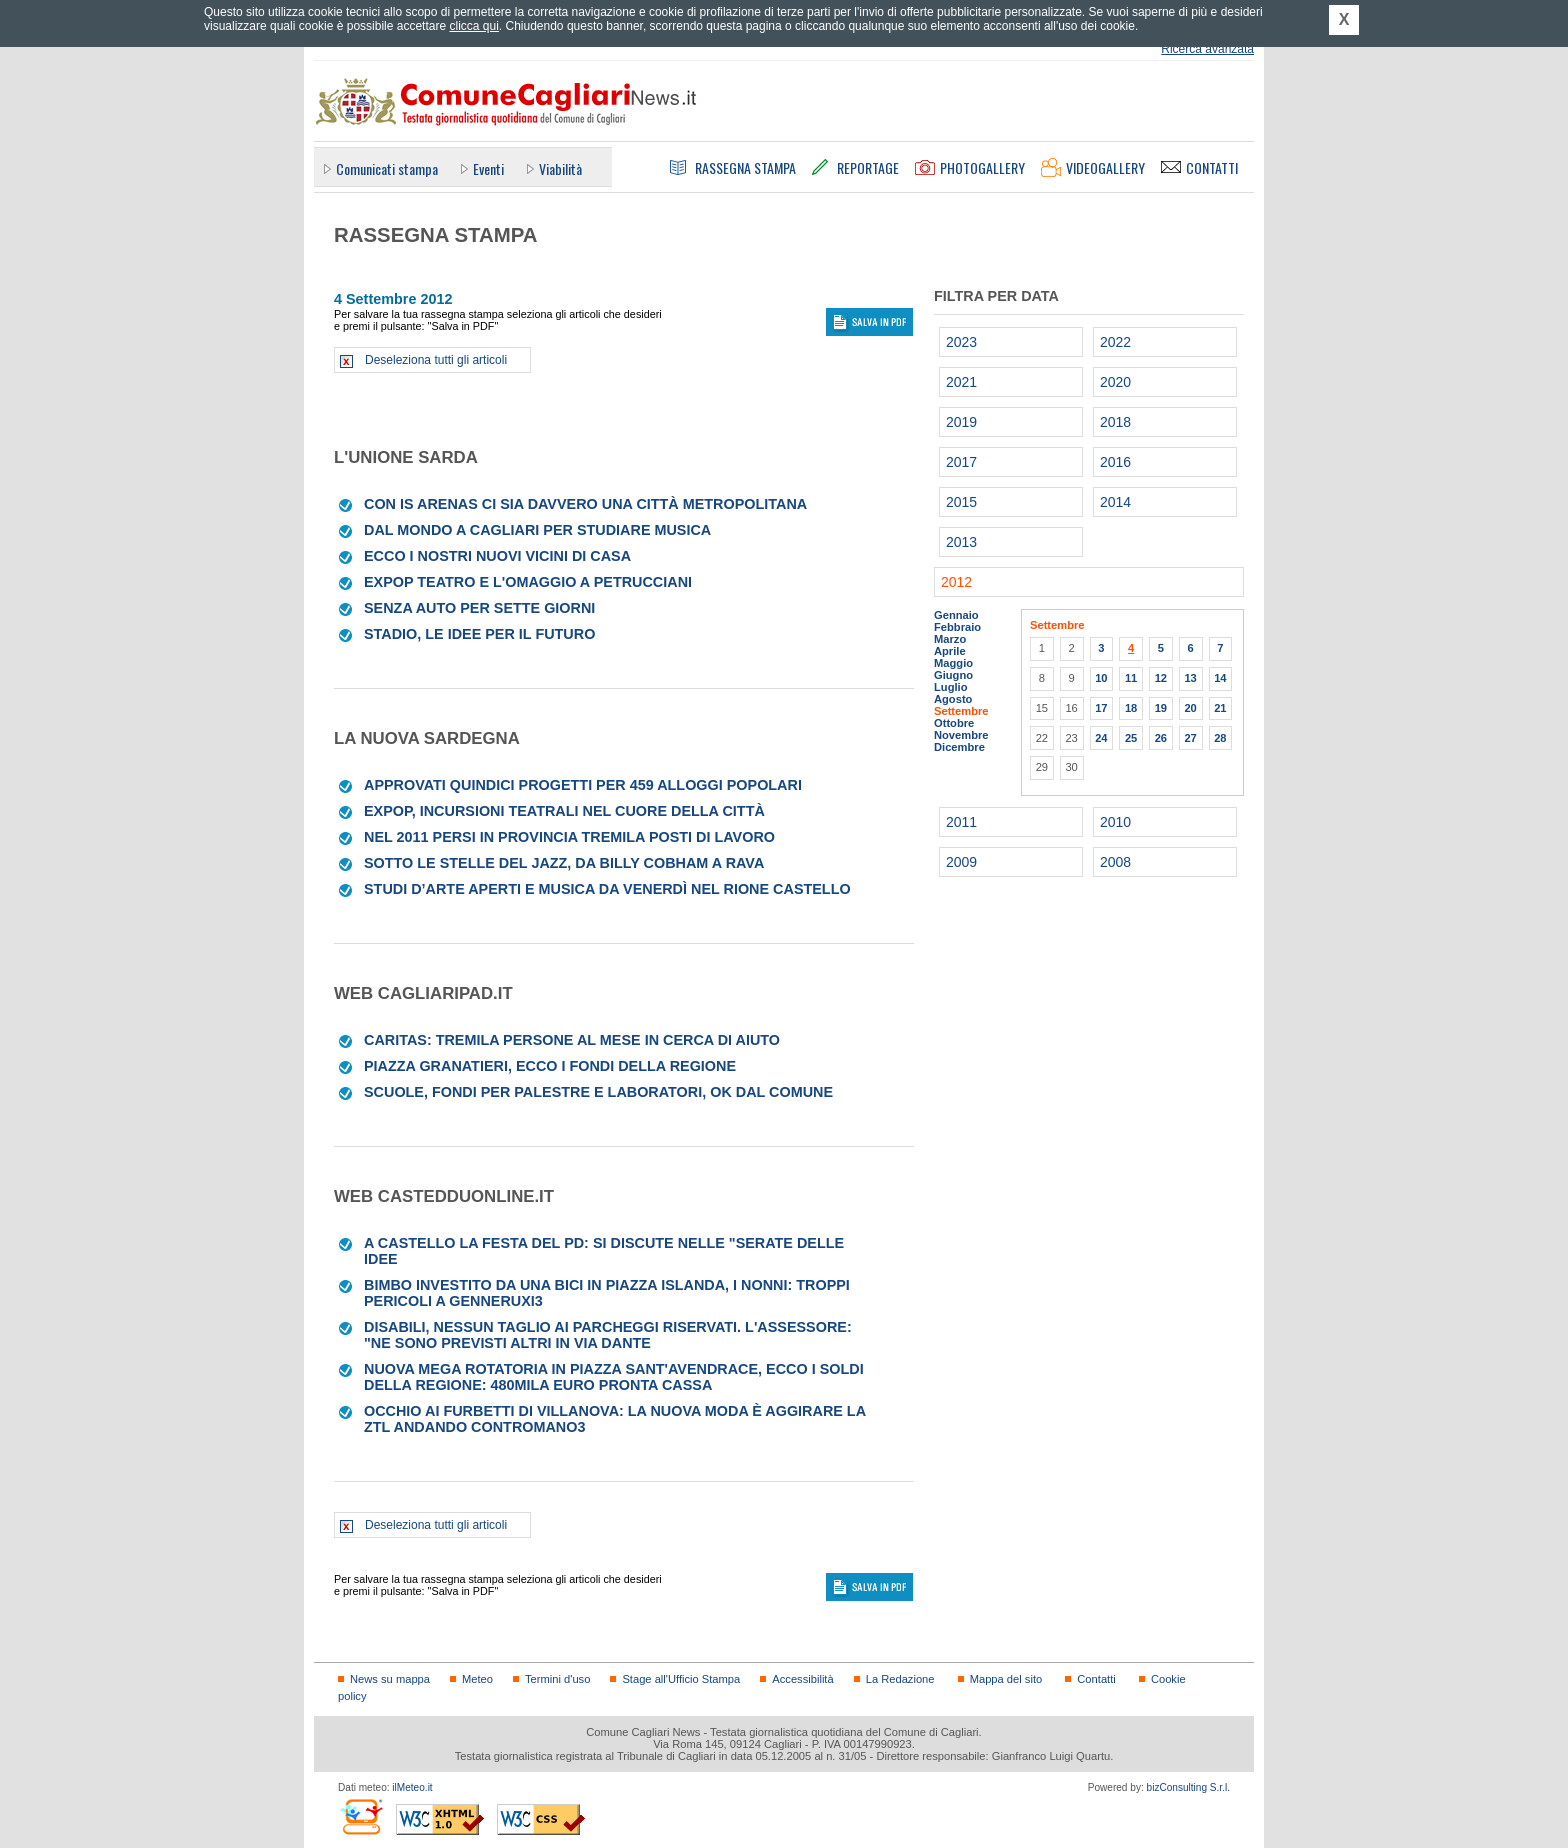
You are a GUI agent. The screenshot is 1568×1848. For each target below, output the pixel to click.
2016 (1115, 462)
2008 (1115, 862)
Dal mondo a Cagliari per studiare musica (537, 530)
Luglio (950, 687)
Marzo (950, 639)
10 (1101, 678)
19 (1161, 708)
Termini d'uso (557, 1679)
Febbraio (957, 627)
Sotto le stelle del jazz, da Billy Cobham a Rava (564, 863)
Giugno (953, 675)
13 (1190, 678)
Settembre (961, 711)
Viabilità (560, 168)
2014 (1115, 502)
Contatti (1096, 1679)
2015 (961, 502)
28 (1220, 738)
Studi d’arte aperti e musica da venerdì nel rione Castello (607, 889)
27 (1190, 738)
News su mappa (390, 1679)
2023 (961, 342)
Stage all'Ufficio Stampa (681, 1679)
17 (1101, 708)
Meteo (477, 1679)
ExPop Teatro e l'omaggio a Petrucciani (528, 582)
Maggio (953, 663)
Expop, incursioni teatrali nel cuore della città (564, 811)
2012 (956, 582)
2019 (961, 422)
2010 (1115, 822)
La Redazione (900, 1679)
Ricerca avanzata (1207, 49)
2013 (961, 542)
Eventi (488, 168)
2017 (961, 462)
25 (1131, 738)
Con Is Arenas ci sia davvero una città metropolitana (585, 504)
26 (1161, 738)
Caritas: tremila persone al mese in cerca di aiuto (572, 1040)
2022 (1115, 342)
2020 (1115, 382)
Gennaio (956, 615)
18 (1131, 708)
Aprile (950, 651)
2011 (961, 822)
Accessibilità (802, 1679)
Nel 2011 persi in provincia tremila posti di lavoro (569, 837)
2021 (961, 382)
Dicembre (959, 747)
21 (1220, 708)
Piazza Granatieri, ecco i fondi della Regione (550, 1066)
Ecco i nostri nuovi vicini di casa (497, 556)
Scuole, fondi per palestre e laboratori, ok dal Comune (598, 1092)
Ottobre (954, 723)
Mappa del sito (1006, 1679)
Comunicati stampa (387, 168)
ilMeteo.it (412, 1787)
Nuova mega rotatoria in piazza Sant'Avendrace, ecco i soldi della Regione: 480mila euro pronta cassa (614, 1377)
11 (1131, 678)
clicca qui (473, 26)
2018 (1115, 422)
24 (1101, 738)
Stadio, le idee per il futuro (479, 634)
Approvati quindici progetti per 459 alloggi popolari (583, 785)
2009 (961, 862)
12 (1161, 678)
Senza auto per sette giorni (479, 608)
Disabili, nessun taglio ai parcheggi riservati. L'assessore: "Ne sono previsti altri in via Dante (608, 1335)
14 (1220, 678)
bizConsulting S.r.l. (1188, 1787)
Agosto (953, 699)
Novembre (961, 735)
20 (1190, 708)
